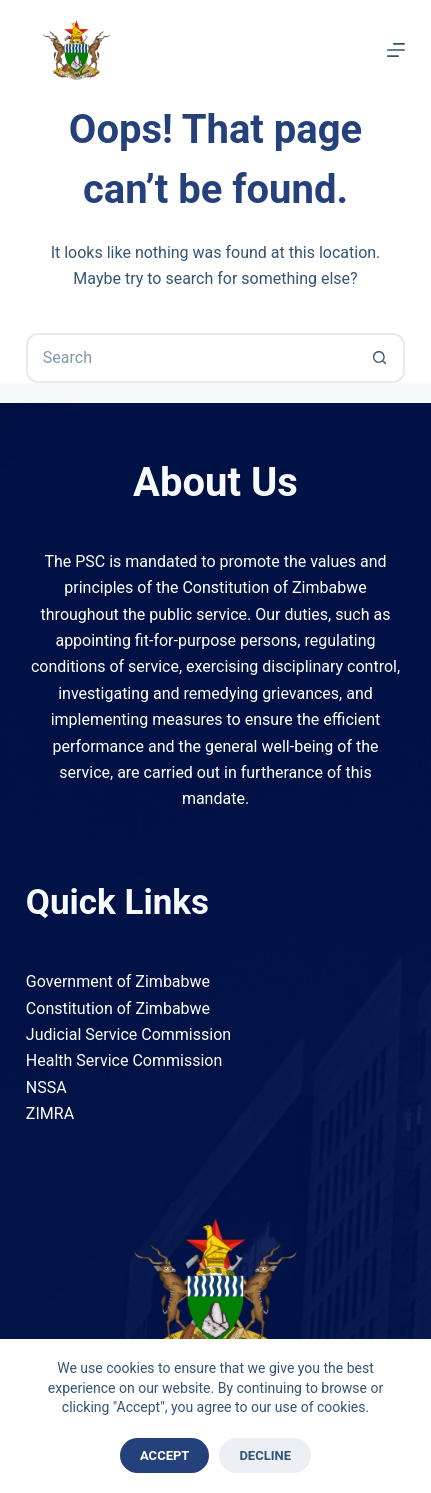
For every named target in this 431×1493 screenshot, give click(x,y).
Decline (265, 1455)
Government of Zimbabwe (118, 981)
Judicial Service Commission (128, 1034)
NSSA (46, 1087)
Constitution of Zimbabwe (118, 1008)
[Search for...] (190, 358)
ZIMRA (50, 1113)
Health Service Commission (124, 1060)
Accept (164, 1455)
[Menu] (396, 50)
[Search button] (380, 358)
